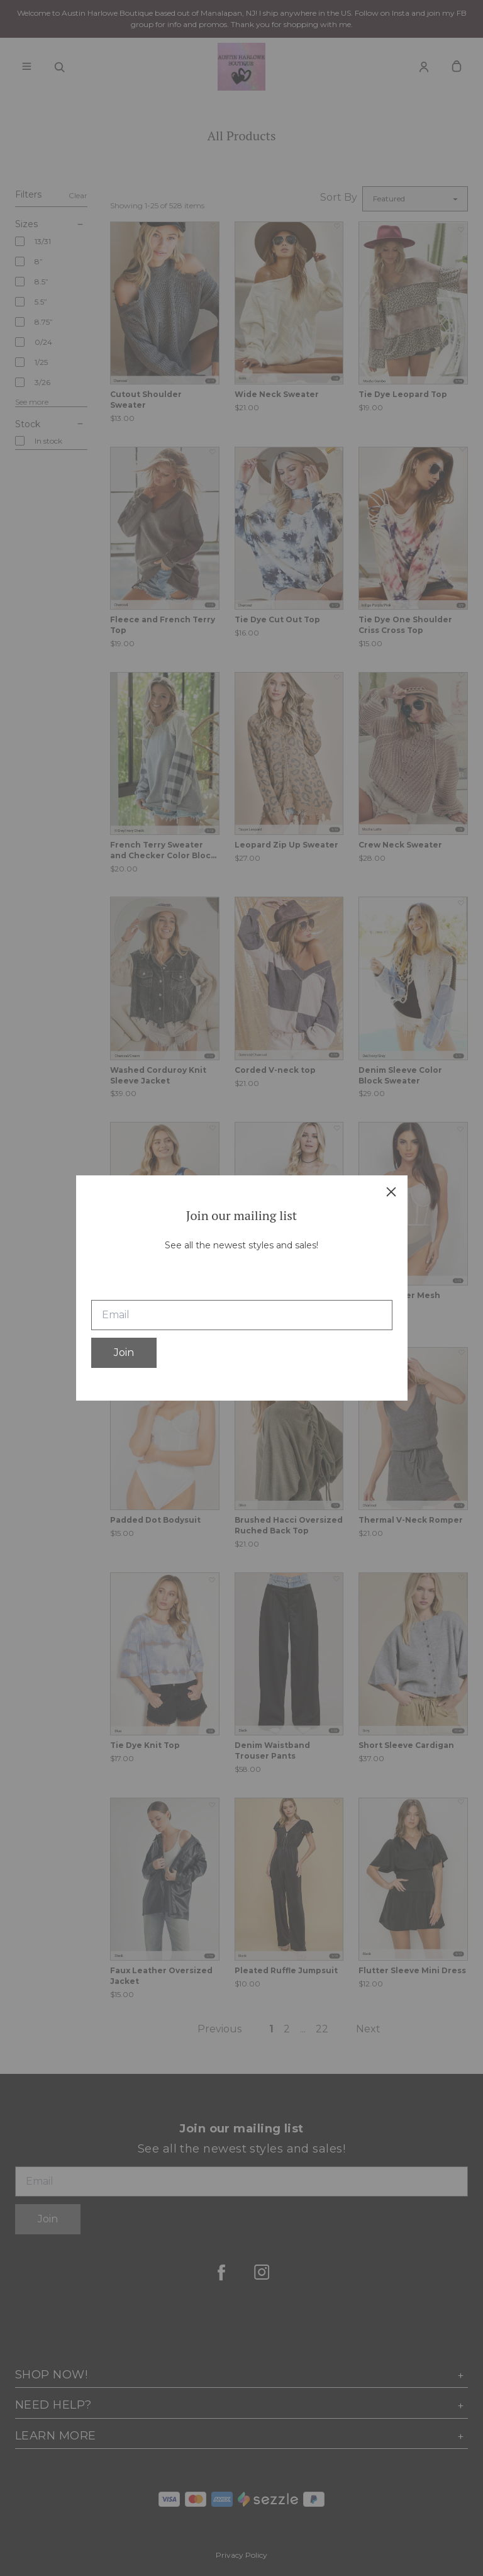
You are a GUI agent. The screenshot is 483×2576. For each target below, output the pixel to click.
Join (124, 1352)
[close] (391, 1191)
